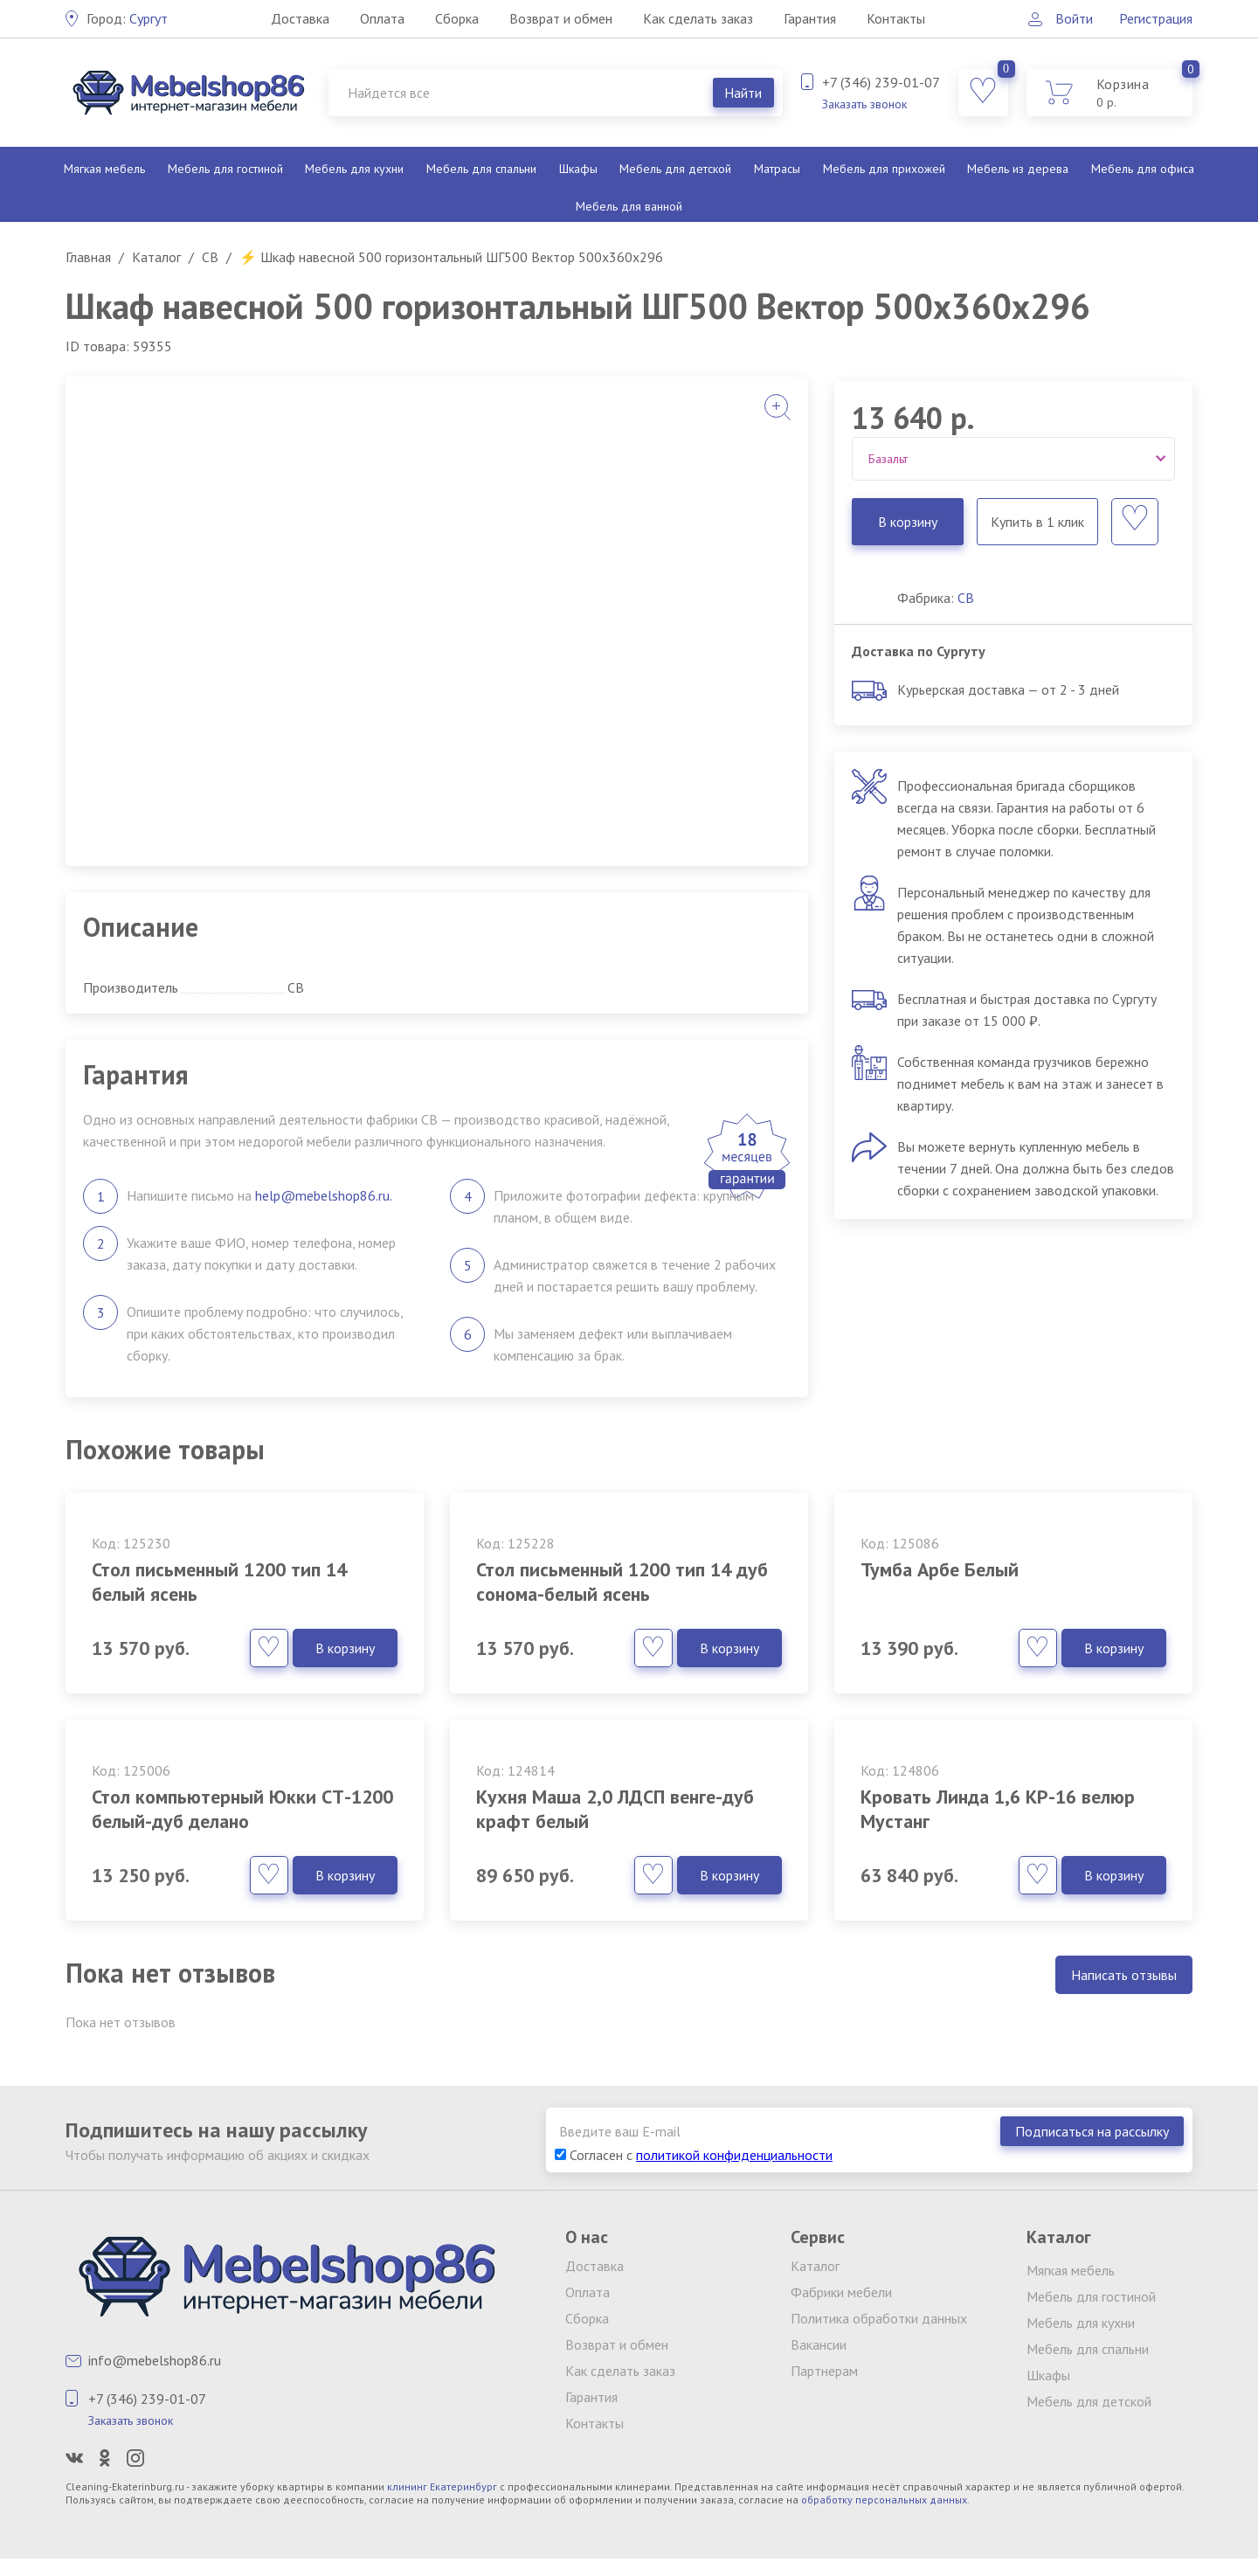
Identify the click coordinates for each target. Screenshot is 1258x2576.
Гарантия (810, 18)
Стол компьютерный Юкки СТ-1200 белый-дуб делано (242, 1808)
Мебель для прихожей (884, 169)
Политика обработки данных (879, 2318)
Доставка (300, 18)
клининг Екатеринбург (442, 2486)
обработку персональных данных (884, 2499)
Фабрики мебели (841, 2292)
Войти (1074, 18)
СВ (965, 597)
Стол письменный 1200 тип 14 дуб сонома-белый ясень (622, 1581)
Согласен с (694, 2155)
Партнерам (824, 2370)
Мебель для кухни (354, 169)
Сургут (127, 18)
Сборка (457, 18)
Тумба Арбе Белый (940, 1569)
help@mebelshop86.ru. (323, 1195)
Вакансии (819, 2344)
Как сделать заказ (698, 18)
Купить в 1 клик (1037, 521)
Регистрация (1155, 18)
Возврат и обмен (560, 18)
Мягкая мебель (104, 169)
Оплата (382, 18)
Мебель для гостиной (225, 169)
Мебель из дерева (1017, 169)
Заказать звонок (864, 104)
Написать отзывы (1124, 1975)
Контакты (896, 18)
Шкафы (578, 169)
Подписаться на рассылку (1092, 2131)
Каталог (815, 2266)
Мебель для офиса (1142, 169)
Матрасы (777, 169)
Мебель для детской (675, 169)
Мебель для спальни (481, 169)
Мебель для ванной (629, 206)
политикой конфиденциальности (734, 2155)
